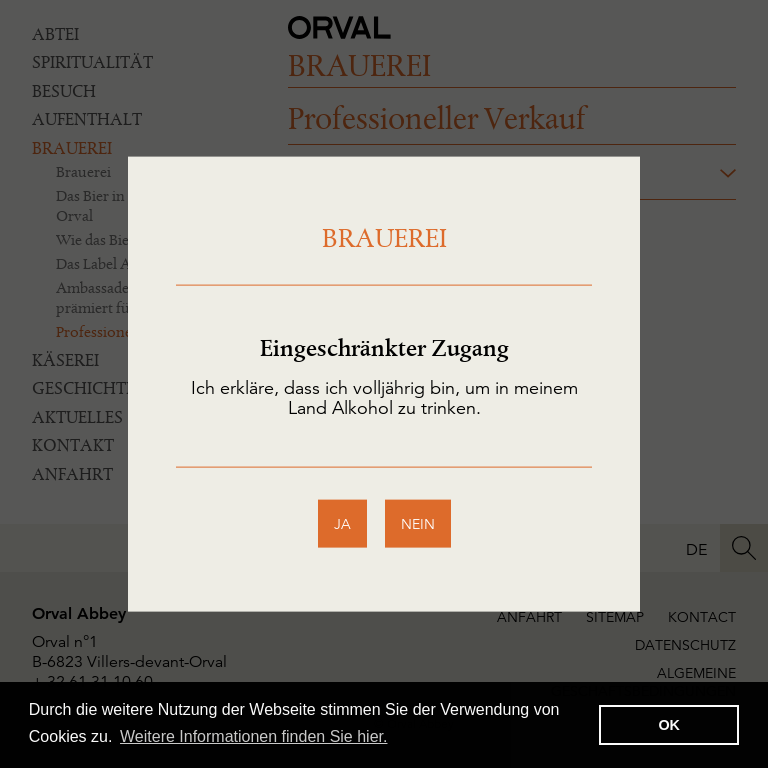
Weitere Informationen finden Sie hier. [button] (253, 736)
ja (342, 523)
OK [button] (669, 725)
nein (418, 523)
